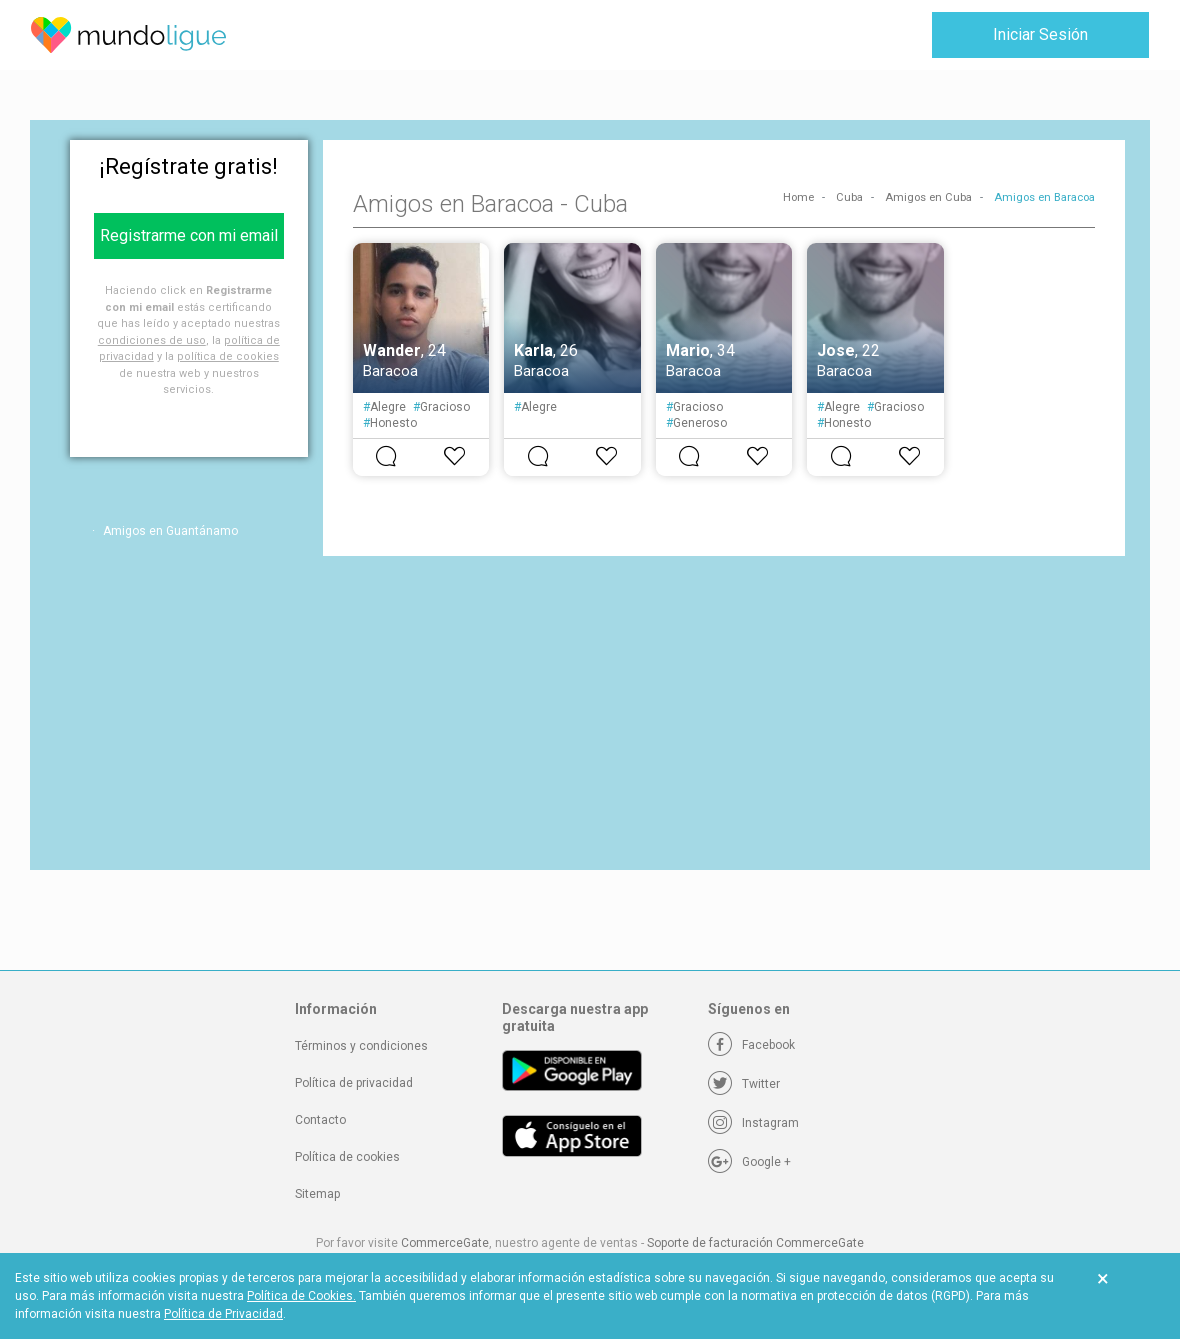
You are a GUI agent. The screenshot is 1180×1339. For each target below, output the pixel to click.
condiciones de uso (152, 340)
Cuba (849, 197)
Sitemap (317, 1194)
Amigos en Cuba (928, 197)
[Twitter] (744, 1084)
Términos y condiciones (361, 1046)
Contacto (320, 1120)
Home (798, 197)
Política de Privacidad (223, 1314)
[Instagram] (753, 1123)
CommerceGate (445, 1243)
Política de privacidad (354, 1083)
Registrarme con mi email (189, 235)
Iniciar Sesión (1040, 34)
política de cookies (228, 356)
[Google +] (749, 1162)
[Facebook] (751, 1045)
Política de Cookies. (301, 1296)
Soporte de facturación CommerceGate (755, 1243)
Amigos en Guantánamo (170, 531)
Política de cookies (347, 1157)
